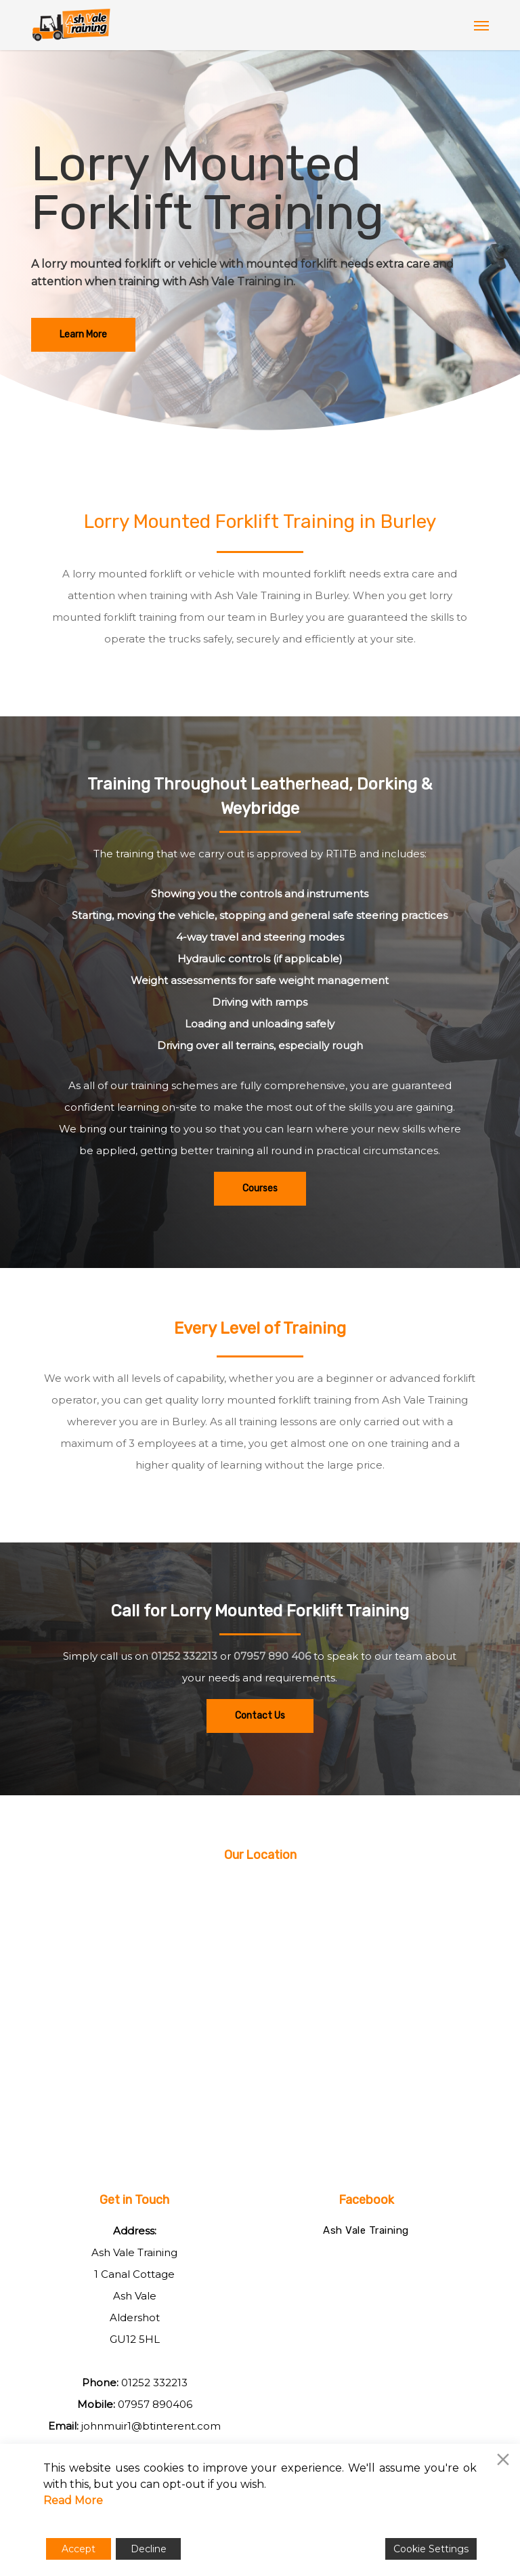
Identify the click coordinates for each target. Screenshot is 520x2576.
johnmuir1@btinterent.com (151, 2425)
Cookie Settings (431, 2549)
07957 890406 (155, 2404)
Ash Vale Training (366, 2230)
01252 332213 (184, 1656)
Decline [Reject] (149, 2549)
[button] (481, 25)
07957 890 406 (272, 1656)
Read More (73, 2500)
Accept (78, 2549)
